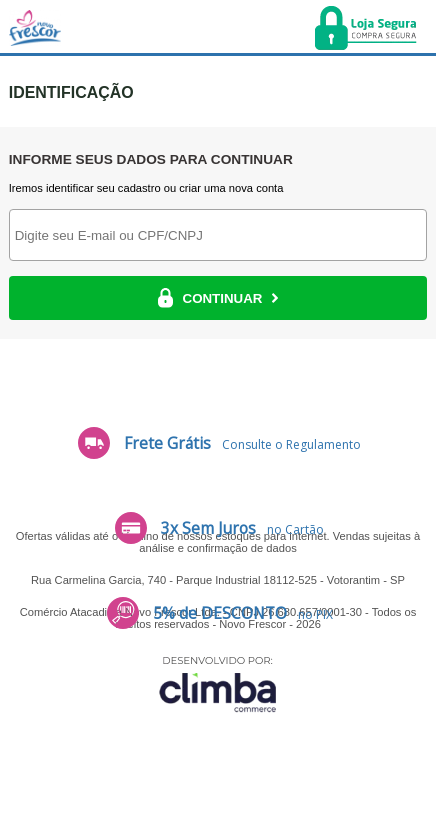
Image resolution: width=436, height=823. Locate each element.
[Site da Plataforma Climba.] (218, 683)
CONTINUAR (218, 298)
